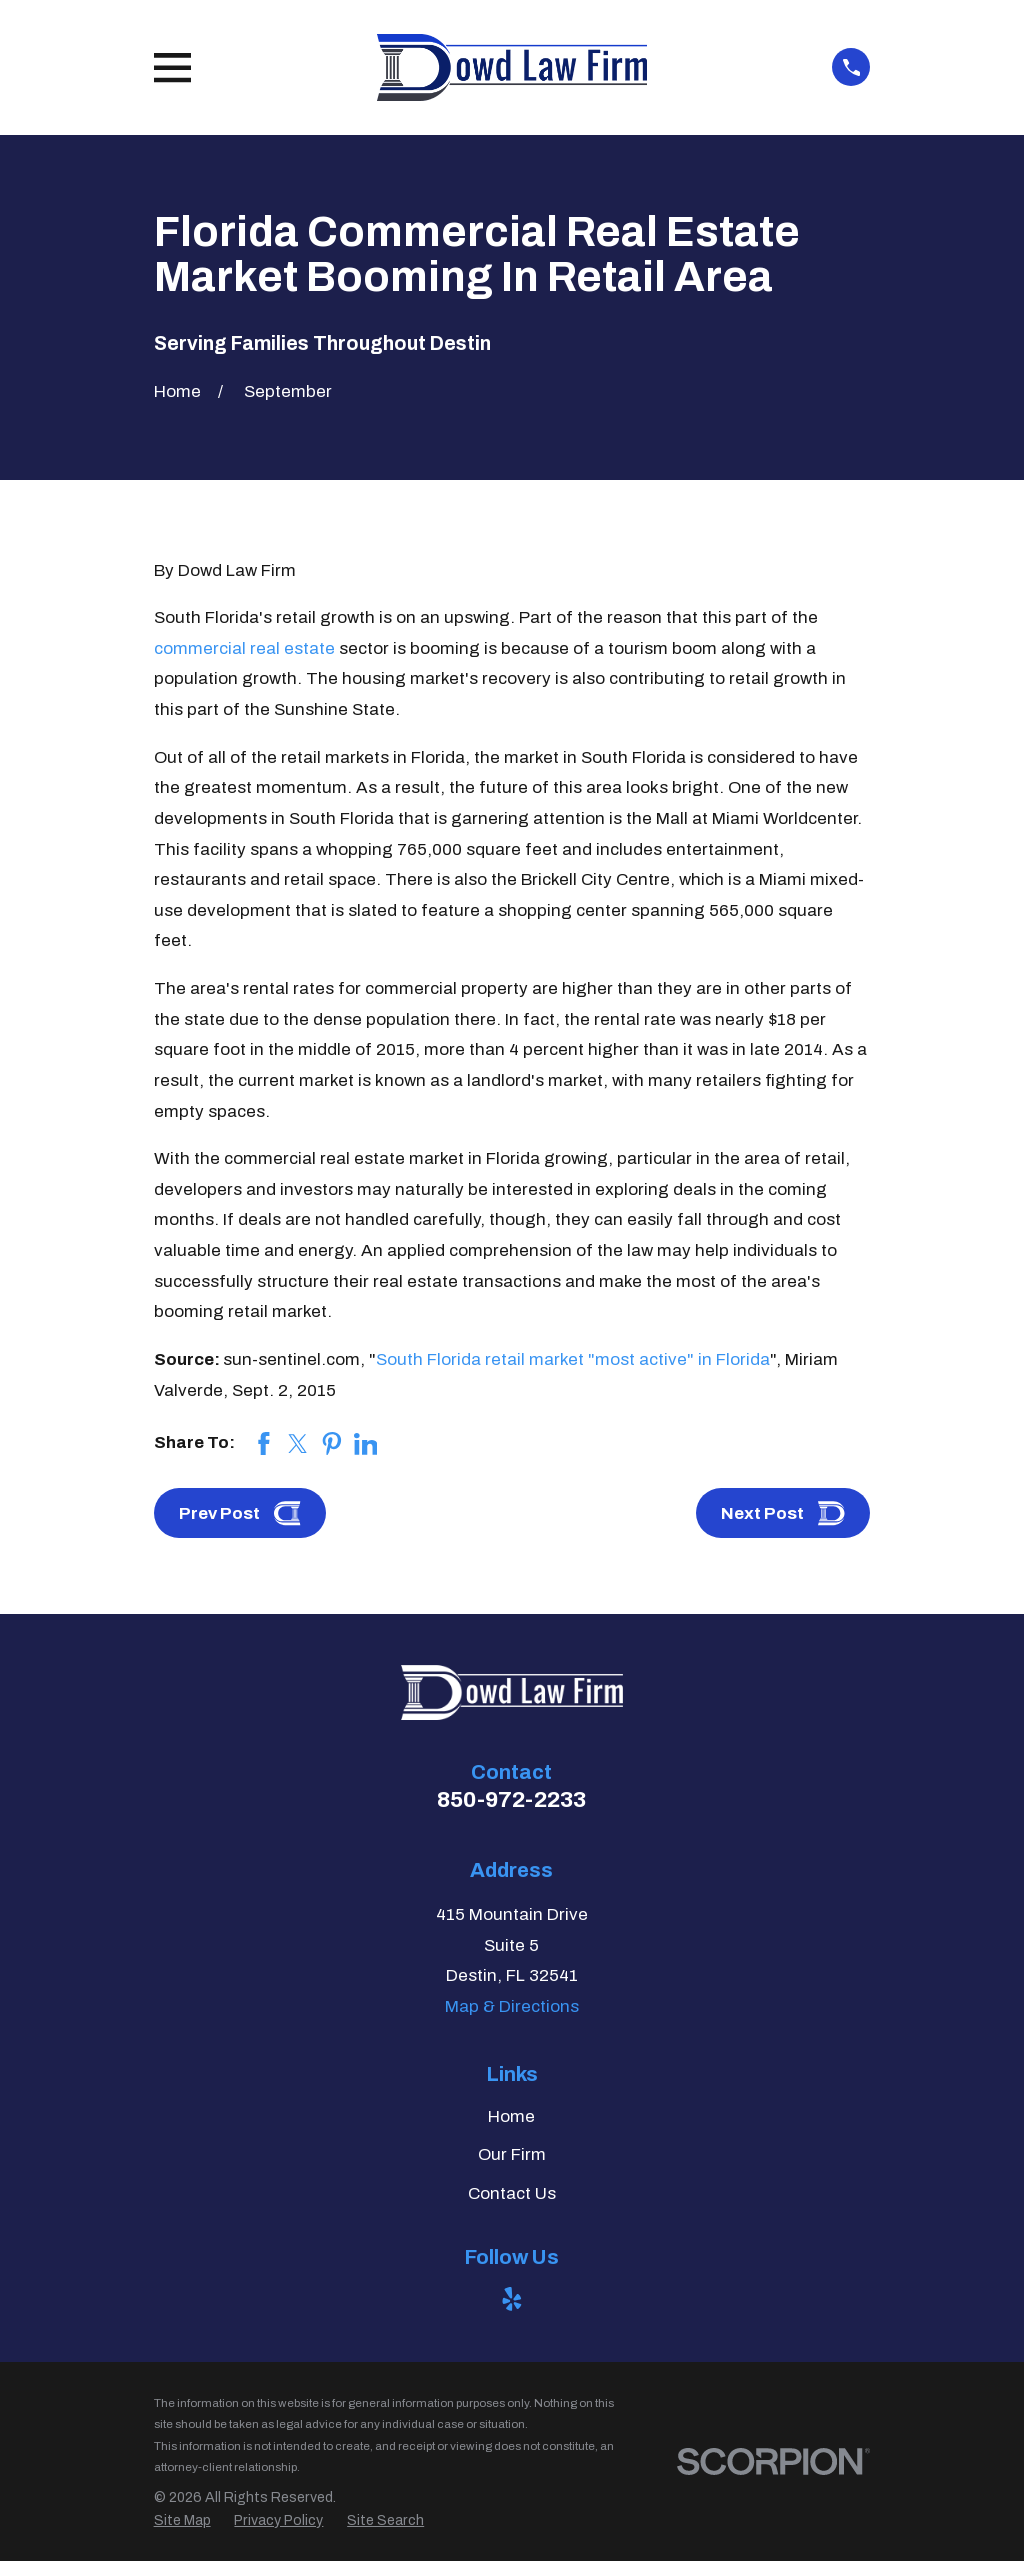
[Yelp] (512, 2299)
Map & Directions (512, 2006)
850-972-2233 (511, 1799)
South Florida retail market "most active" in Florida (573, 1359)
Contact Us (512, 2193)
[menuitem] (182, 2521)
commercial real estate (244, 648)
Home (511, 2116)
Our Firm (512, 2154)
